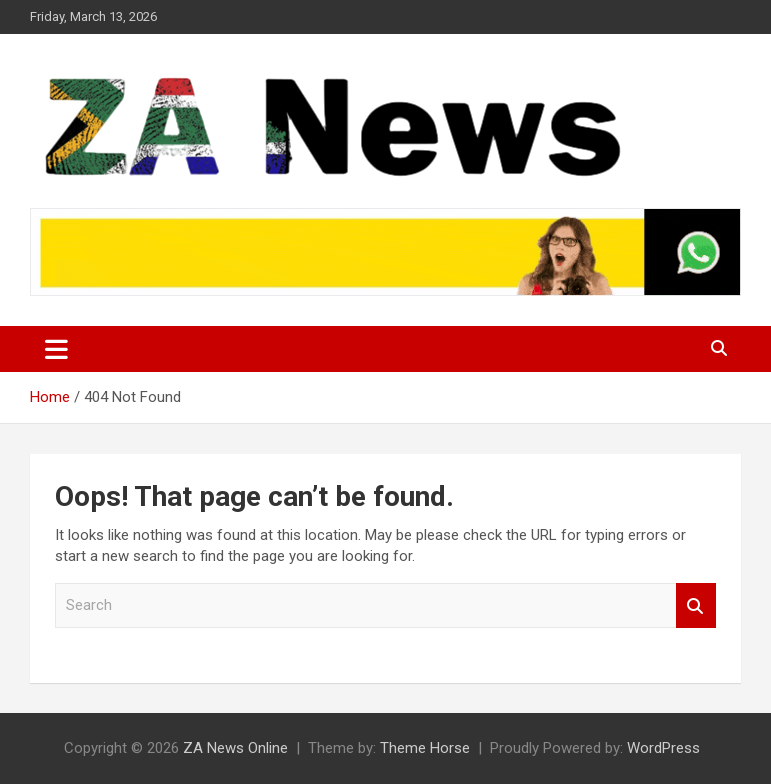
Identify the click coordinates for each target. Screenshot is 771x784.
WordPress (663, 748)
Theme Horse (425, 748)
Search (696, 605)
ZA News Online (235, 748)
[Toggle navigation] (56, 349)
